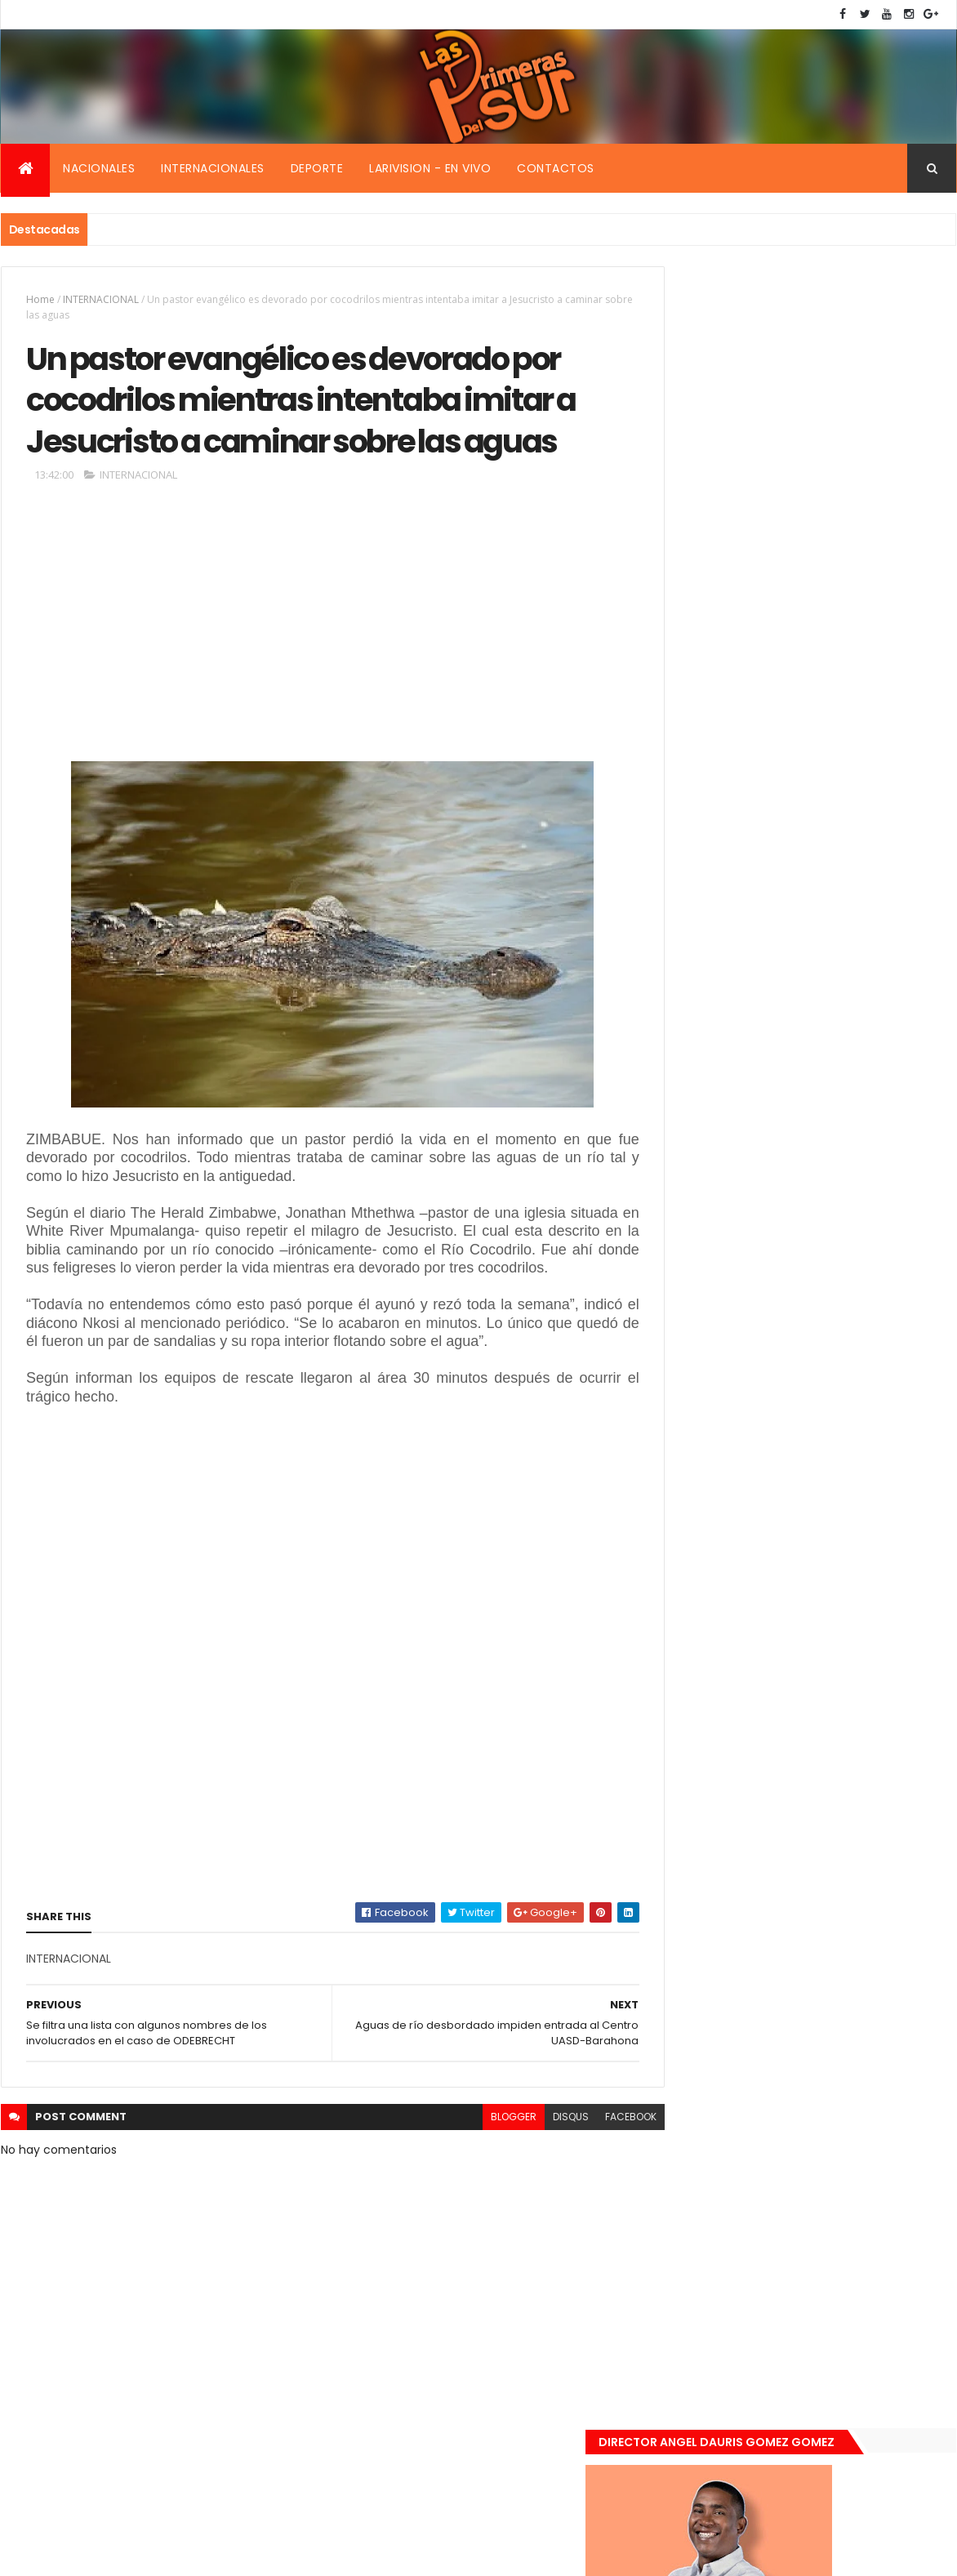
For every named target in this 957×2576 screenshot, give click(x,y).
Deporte (317, 168)
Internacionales (213, 168)
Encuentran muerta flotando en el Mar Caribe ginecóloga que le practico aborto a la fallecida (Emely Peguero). (839, 1140)
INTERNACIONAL (101, 299)
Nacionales (99, 168)
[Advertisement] (314, 679)
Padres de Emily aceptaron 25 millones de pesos (840, 1413)
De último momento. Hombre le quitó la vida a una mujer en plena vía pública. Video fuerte (842, 1243)
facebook (594, 2187)
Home (40, 299)
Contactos (555, 168)
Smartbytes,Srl (124, 2553)
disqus (534, 2187)
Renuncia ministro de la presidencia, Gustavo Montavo (834, 1326)
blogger (477, 2187)
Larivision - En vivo (430, 168)
